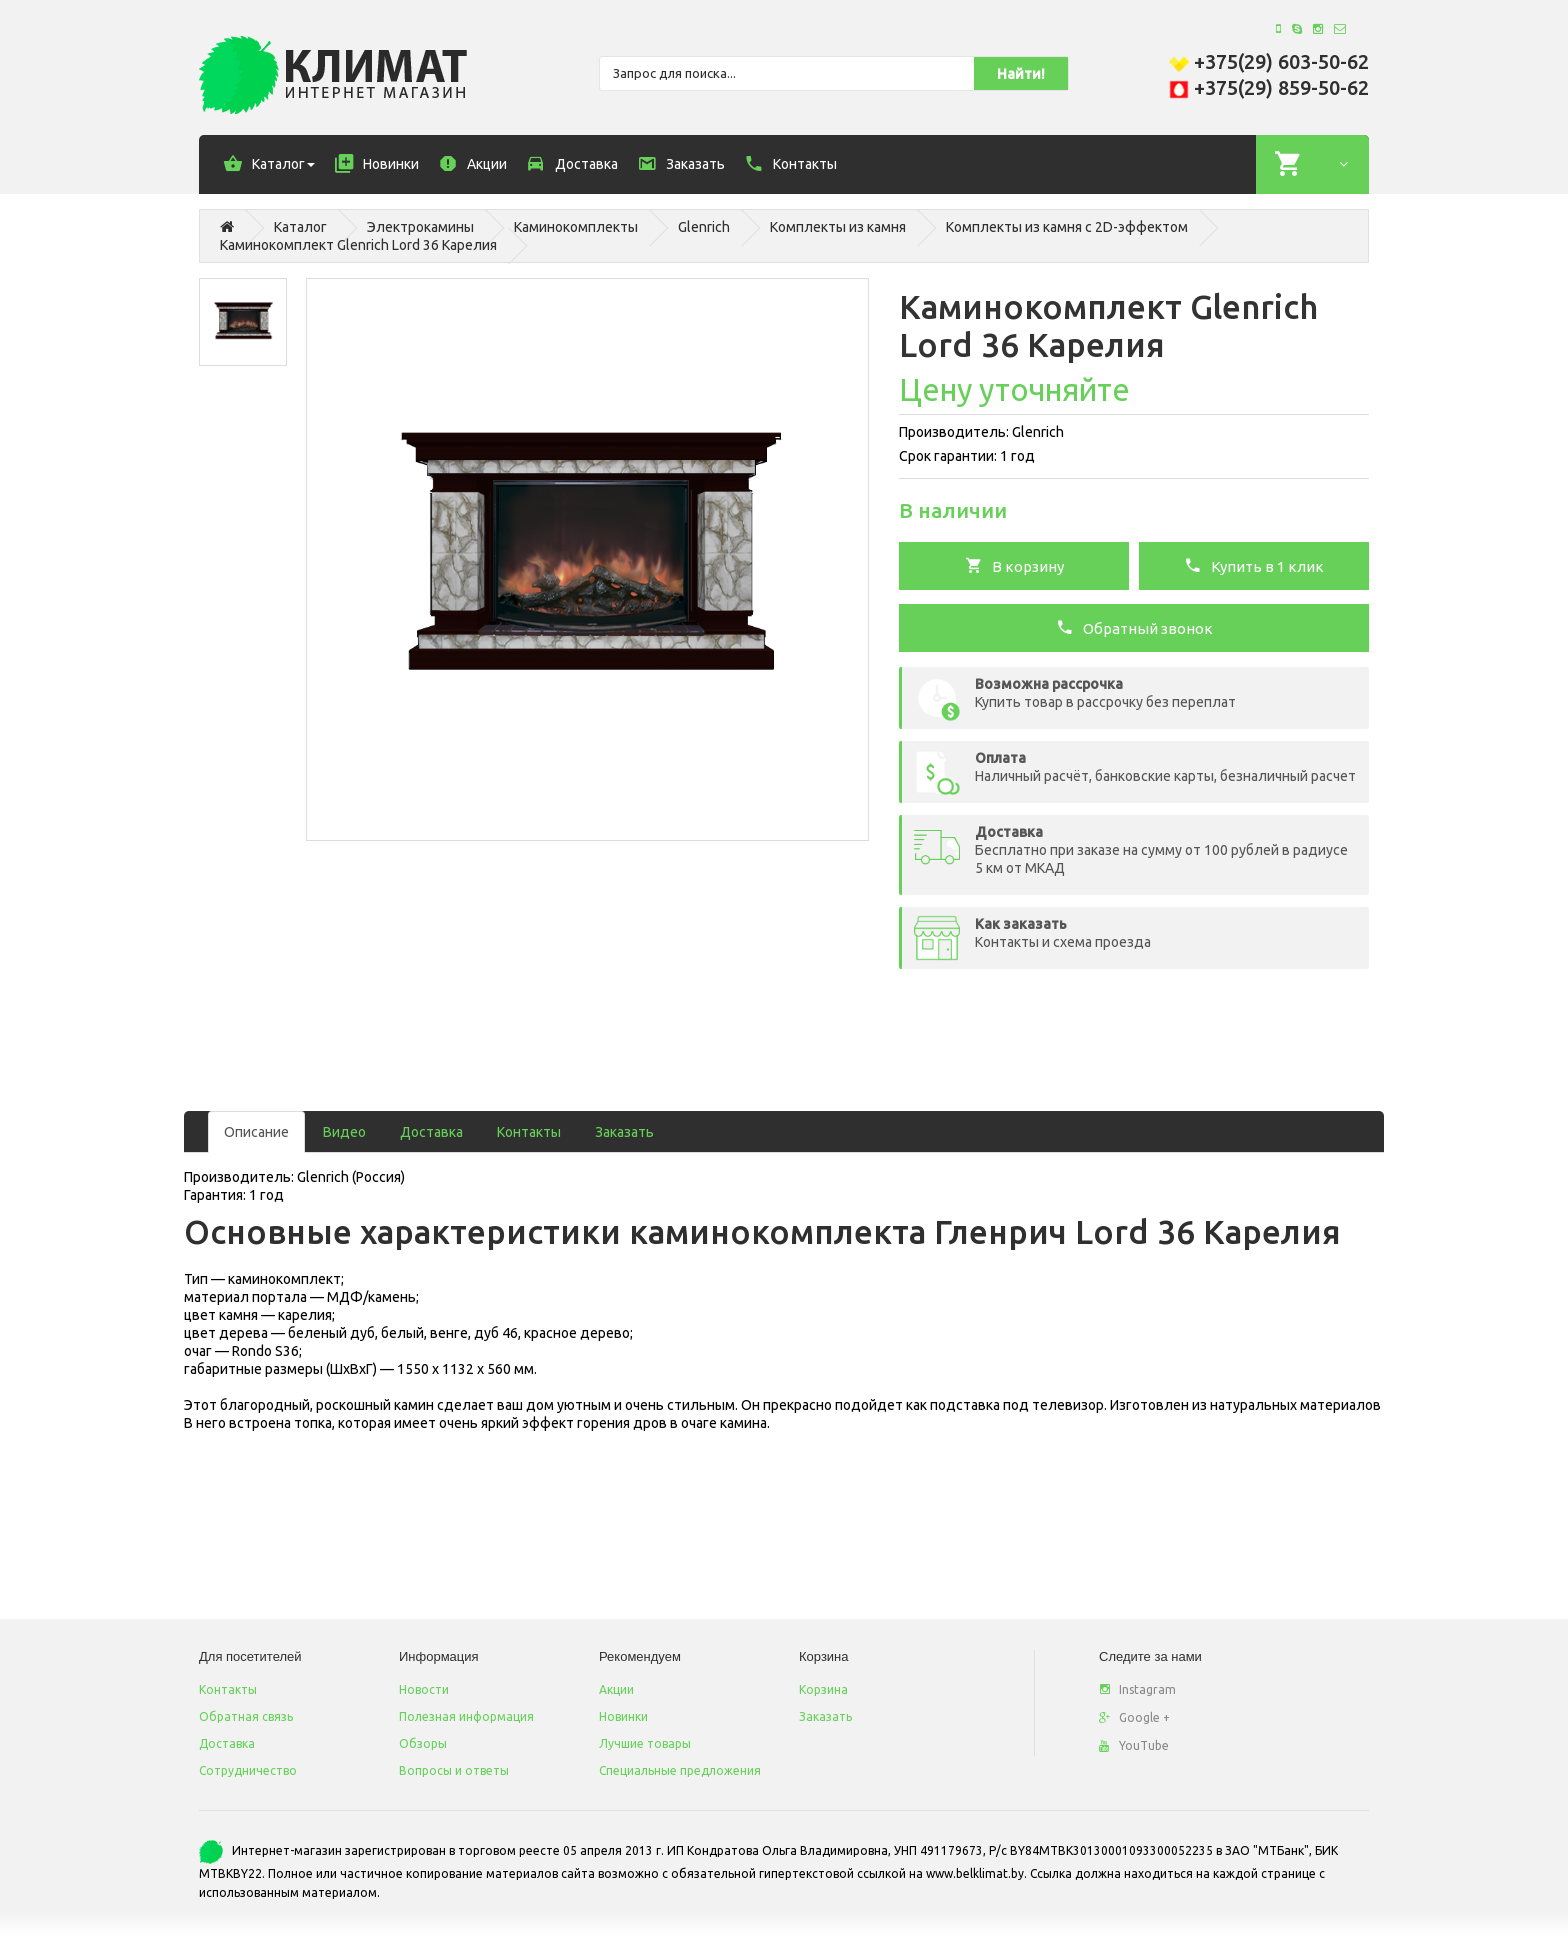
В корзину (1014, 565)
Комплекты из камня (838, 227)
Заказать (624, 1132)
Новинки (623, 1716)
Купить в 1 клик (1254, 565)
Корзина (823, 1689)
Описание (256, 1132)
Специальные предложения (680, 1770)
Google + (1134, 1717)
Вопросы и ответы (454, 1770)
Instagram (1137, 1689)
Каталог (300, 227)
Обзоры (423, 1743)
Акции (616, 1689)
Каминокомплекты (576, 227)
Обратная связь (246, 1716)
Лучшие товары (645, 1743)
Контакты (529, 1132)
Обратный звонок (1134, 627)
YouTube (1134, 1745)
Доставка (431, 1132)
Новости (424, 1689)
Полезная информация (466, 1716)
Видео (344, 1132)
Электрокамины (420, 227)
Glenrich (704, 227)
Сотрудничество (248, 1770)
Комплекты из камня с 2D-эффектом (1067, 227)
